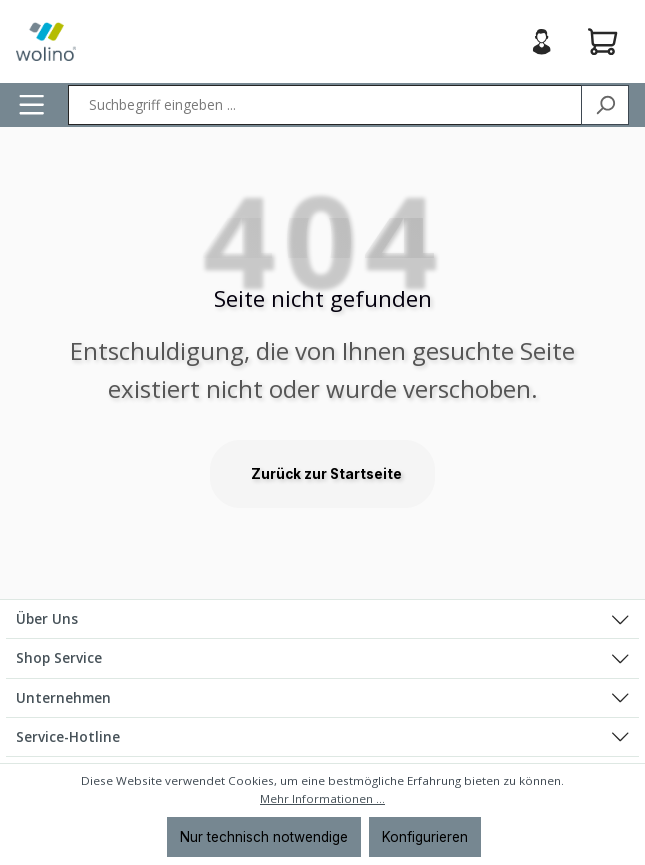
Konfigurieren (425, 837)
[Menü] (31, 104)
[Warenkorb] (602, 41)
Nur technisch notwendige (264, 837)
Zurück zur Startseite (326, 474)
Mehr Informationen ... (322, 798)
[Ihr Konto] (541, 41)
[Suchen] (605, 105)
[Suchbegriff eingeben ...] (325, 105)
